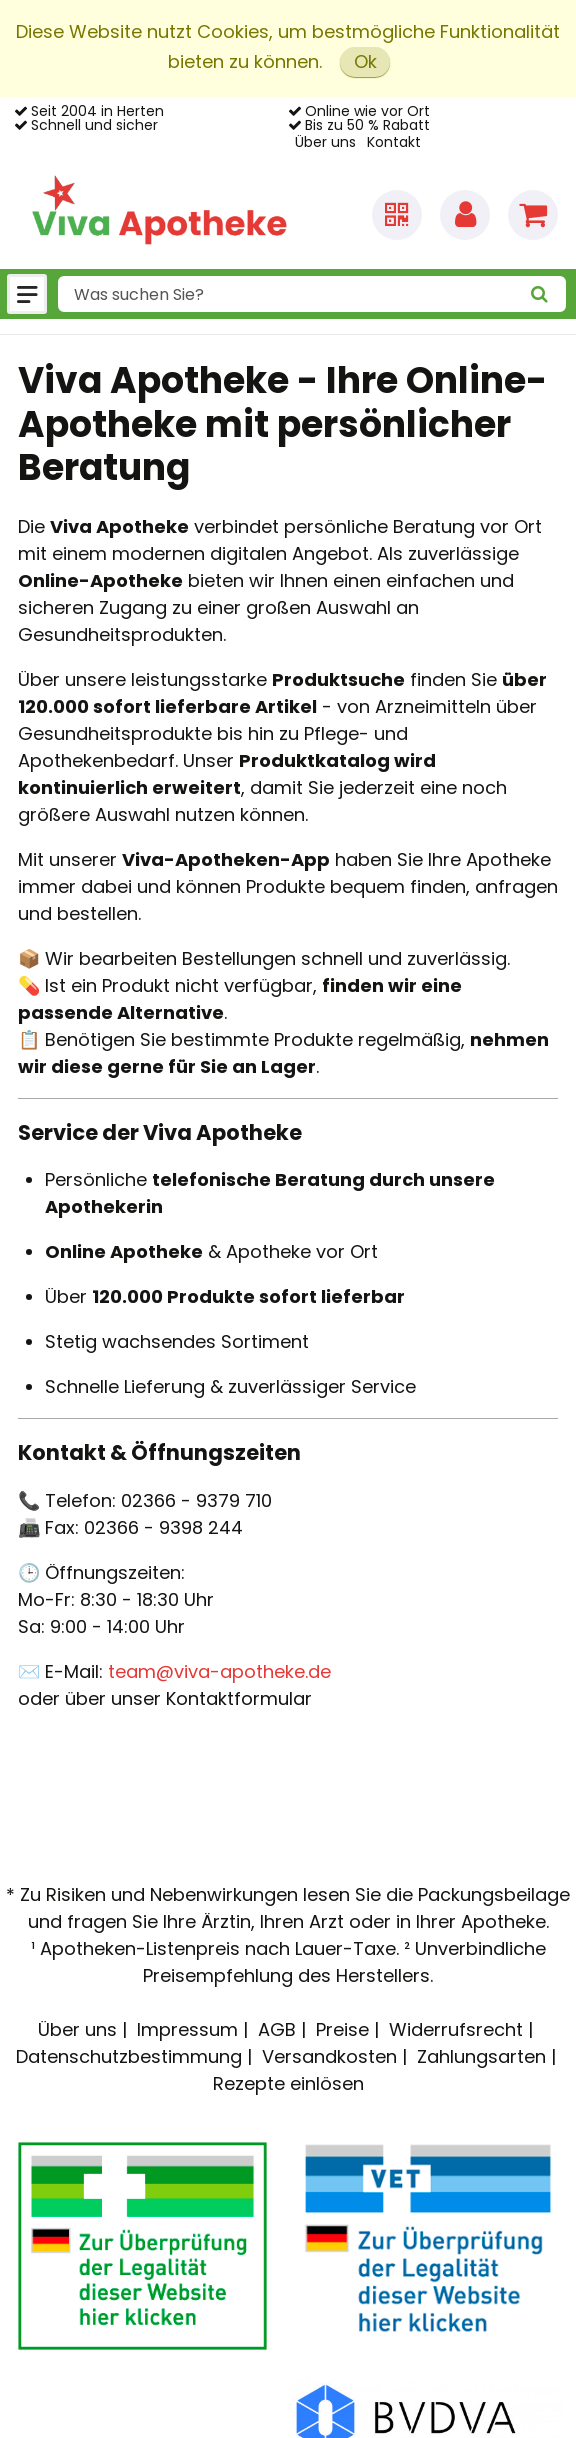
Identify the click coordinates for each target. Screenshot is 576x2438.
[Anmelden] (465, 215)
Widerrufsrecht (456, 2029)
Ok (365, 61)
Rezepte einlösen (288, 2083)
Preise (342, 2029)
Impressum (187, 2029)
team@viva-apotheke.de (219, 1671)
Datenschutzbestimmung (129, 2056)
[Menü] (27, 294)
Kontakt (394, 142)
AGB (277, 2029)
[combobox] (312, 294)
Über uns (325, 142)
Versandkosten (329, 2056)
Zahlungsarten (481, 2056)
